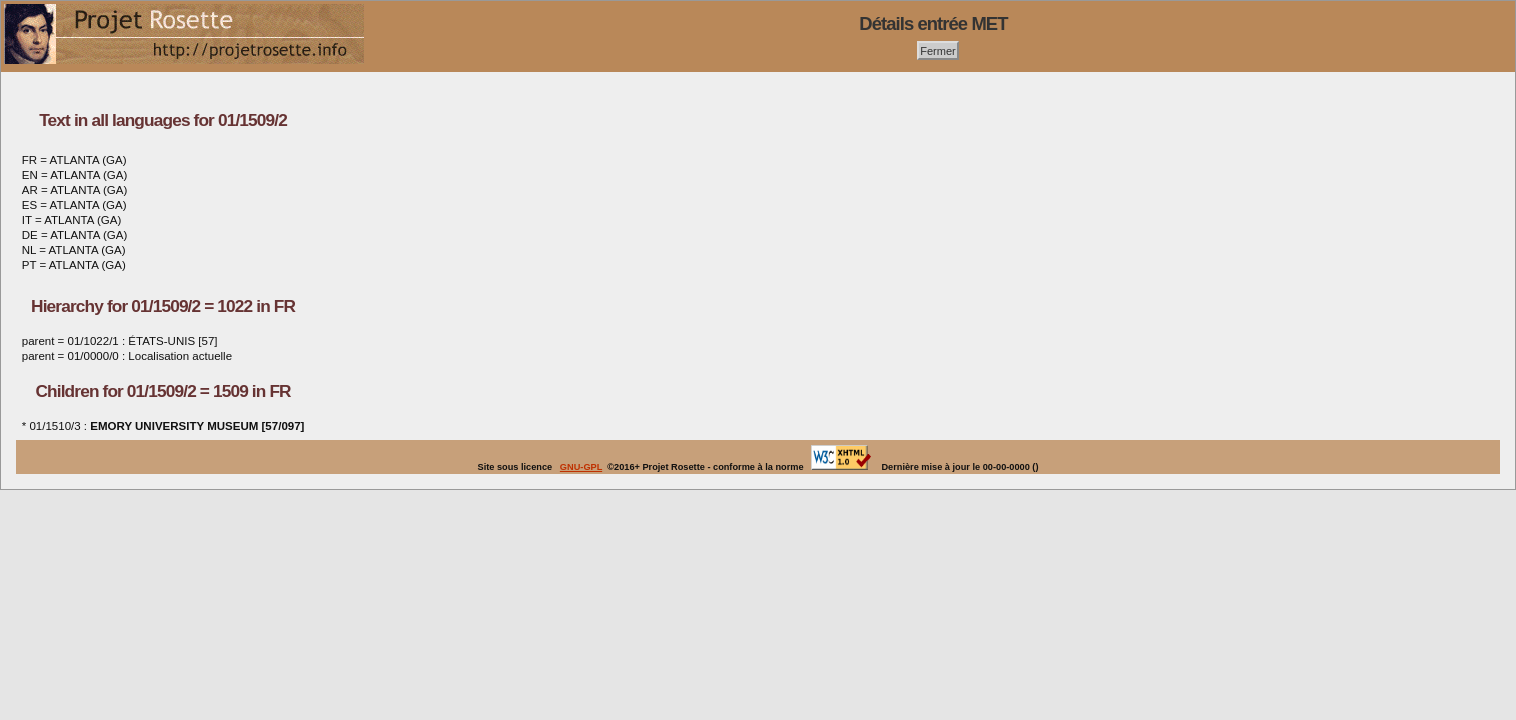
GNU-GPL (581, 467)
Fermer (938, 50)
